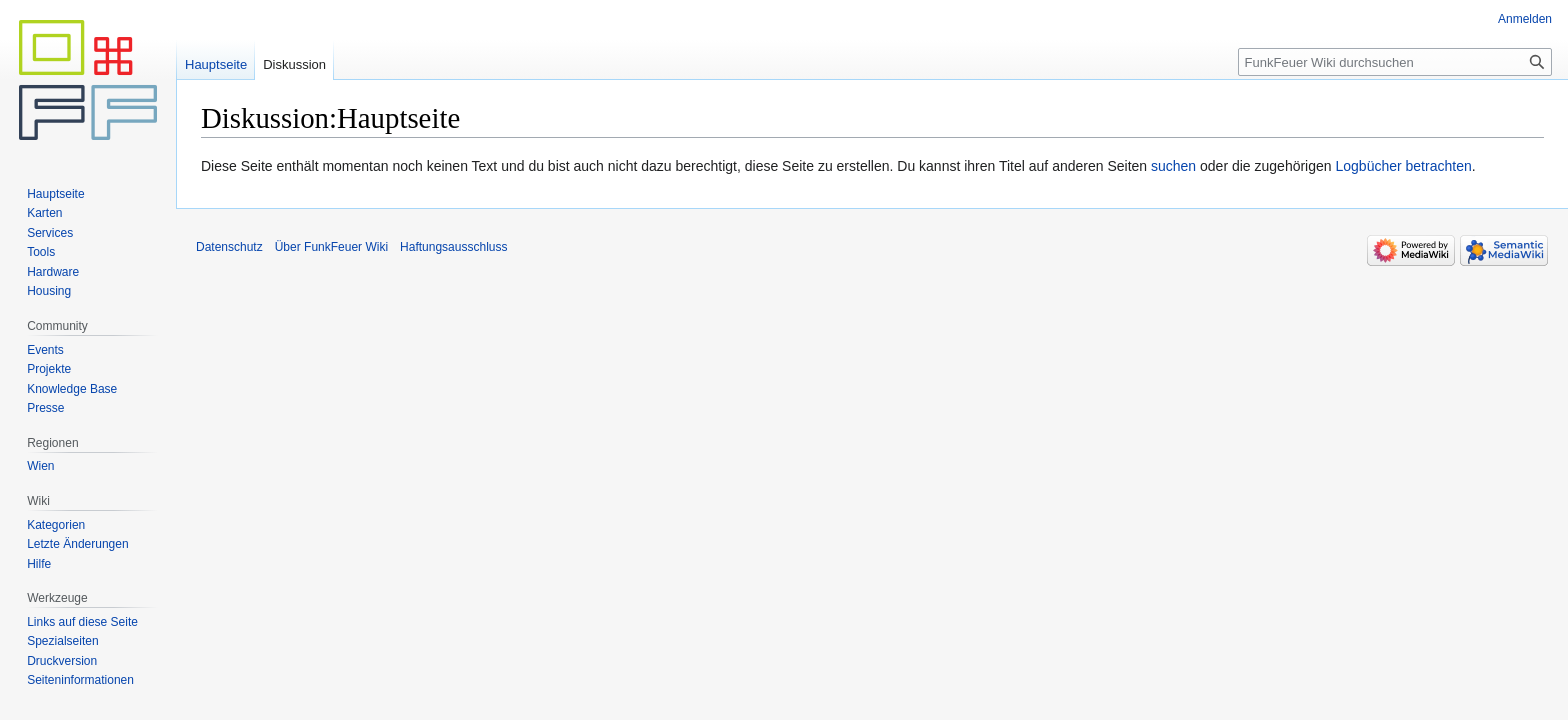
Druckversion (62, 661)
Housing (49, 291)
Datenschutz (229, 247)
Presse (45, 408)
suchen (1173, 166)
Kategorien (56, 525)
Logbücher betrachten (1403, 166)
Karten (44, 213)
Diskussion (294, 64)
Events (45, 350)
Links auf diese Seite (82, 622)
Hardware (53, 272)
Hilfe (39, 564)
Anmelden (1525, 19)
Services (50, 233)
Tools (41, 252)
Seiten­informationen (80, 680)
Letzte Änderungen (77, 544)
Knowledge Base (72, 389)
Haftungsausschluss (453, 247)
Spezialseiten (62, 641)
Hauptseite (216, 64)
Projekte (49, 369)
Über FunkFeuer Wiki (331, 247)
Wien (40, 466)
